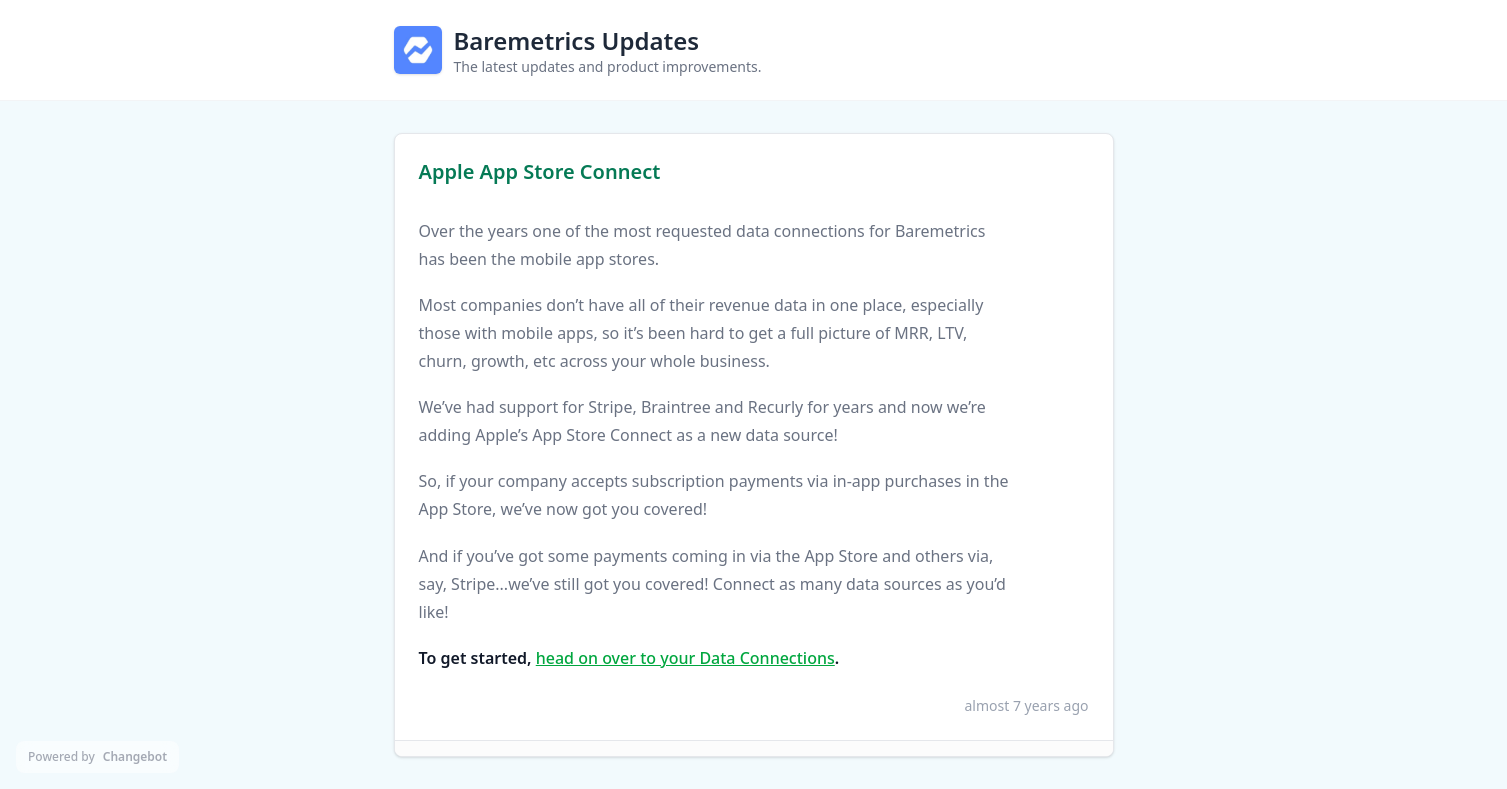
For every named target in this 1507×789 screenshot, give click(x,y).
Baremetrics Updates (577, 40)
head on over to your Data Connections (685, 658)
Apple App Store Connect (540, 171)
